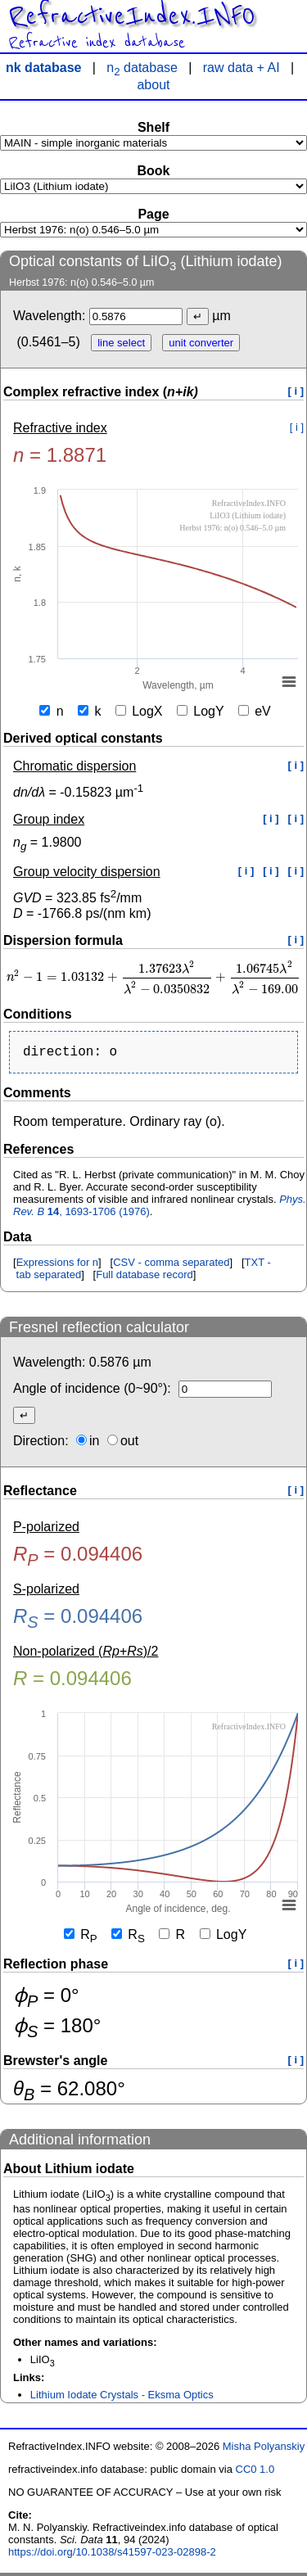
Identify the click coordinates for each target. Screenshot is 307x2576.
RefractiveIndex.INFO (131, 16)
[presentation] (153, 977)
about (153, 85)
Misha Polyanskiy (264, 2449)
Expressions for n (57, 1265)
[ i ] (296, 391)
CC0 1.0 (255, 2472)
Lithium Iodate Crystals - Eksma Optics (122, 2398)
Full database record (144, 1278)
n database (142, 68)
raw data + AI (241, 68)
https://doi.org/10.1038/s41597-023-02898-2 (112, 2555)
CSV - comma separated (171, 1265)
